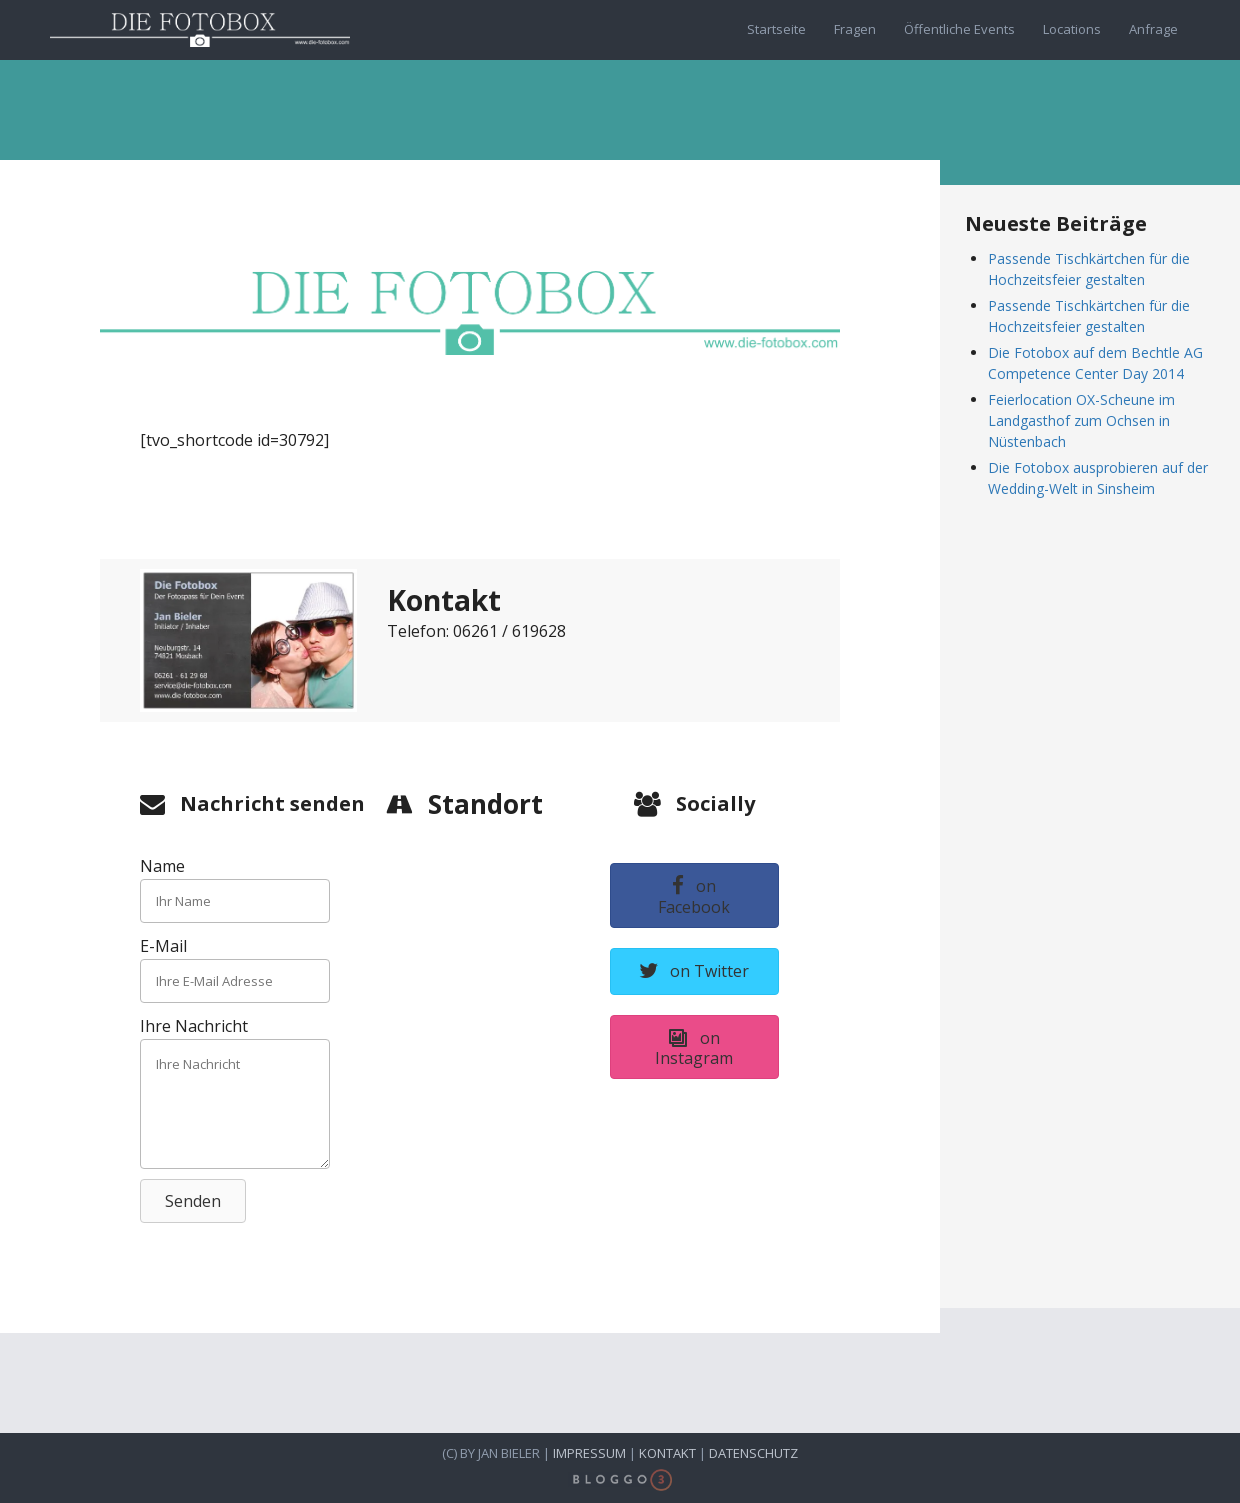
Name (162, 866)
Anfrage (1153, 29)
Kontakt (667, 1453)
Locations (1072, 29)
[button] (193, 1201)
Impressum (589, 1453)
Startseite (776, 29)
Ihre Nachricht (194, 1026)
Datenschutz (753, 1453)
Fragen (855, 29)
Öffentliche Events (959, 29)
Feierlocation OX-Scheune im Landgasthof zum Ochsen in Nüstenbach (1081, 420)
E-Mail (163, 946)
